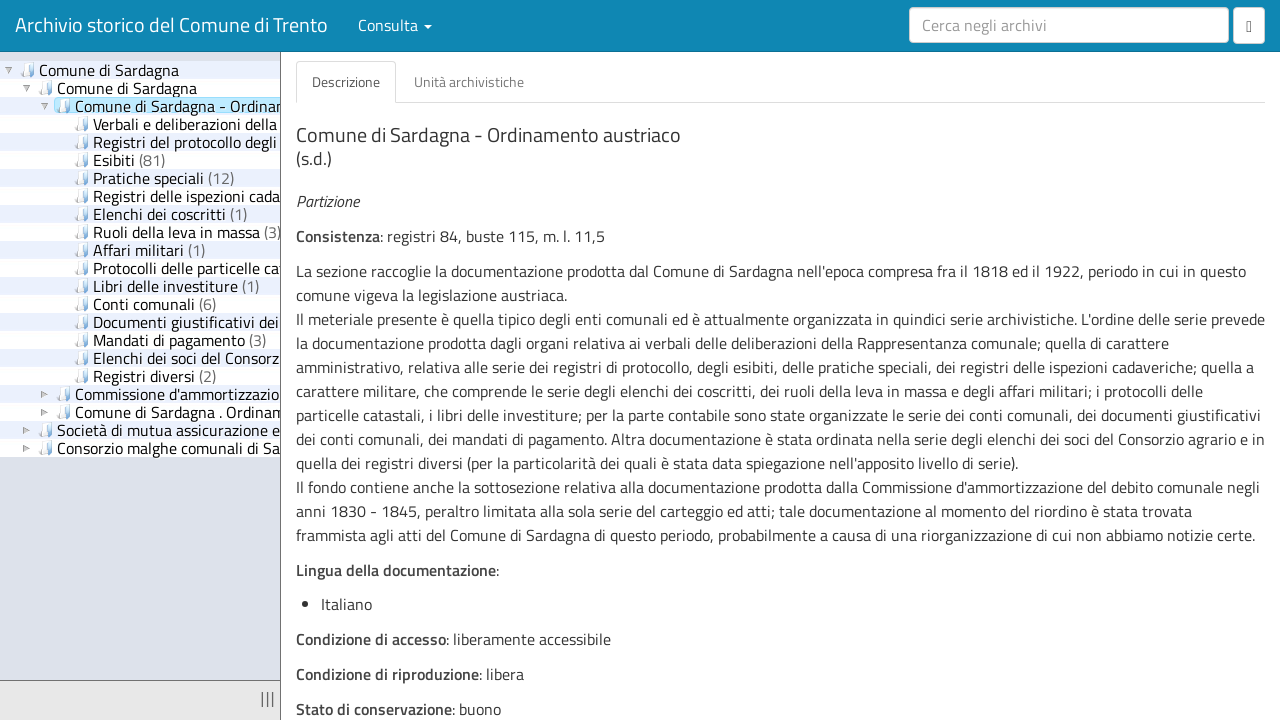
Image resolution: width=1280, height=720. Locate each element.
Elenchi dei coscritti (160, 213)
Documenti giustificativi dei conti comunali (243, 321)
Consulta (395, 25)
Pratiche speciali (154, 177)
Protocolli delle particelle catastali (208, 267)
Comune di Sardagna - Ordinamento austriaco (221, 105)
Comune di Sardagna (99, 69)
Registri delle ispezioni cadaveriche (212, 195)
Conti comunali (145, 303)
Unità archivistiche (469, 81)
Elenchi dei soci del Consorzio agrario (219, 357)
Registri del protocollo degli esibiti (213, 141)
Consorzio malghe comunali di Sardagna (182, 447)
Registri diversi (145, 375)
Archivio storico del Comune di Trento (171, 24)
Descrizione (346, 81)
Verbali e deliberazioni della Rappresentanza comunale (278, 123)
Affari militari (139, 249)
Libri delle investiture (166, 285)
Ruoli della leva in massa (177, 231)
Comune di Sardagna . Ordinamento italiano (213, 411)
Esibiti (119, 159)
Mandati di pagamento (170, 339)
